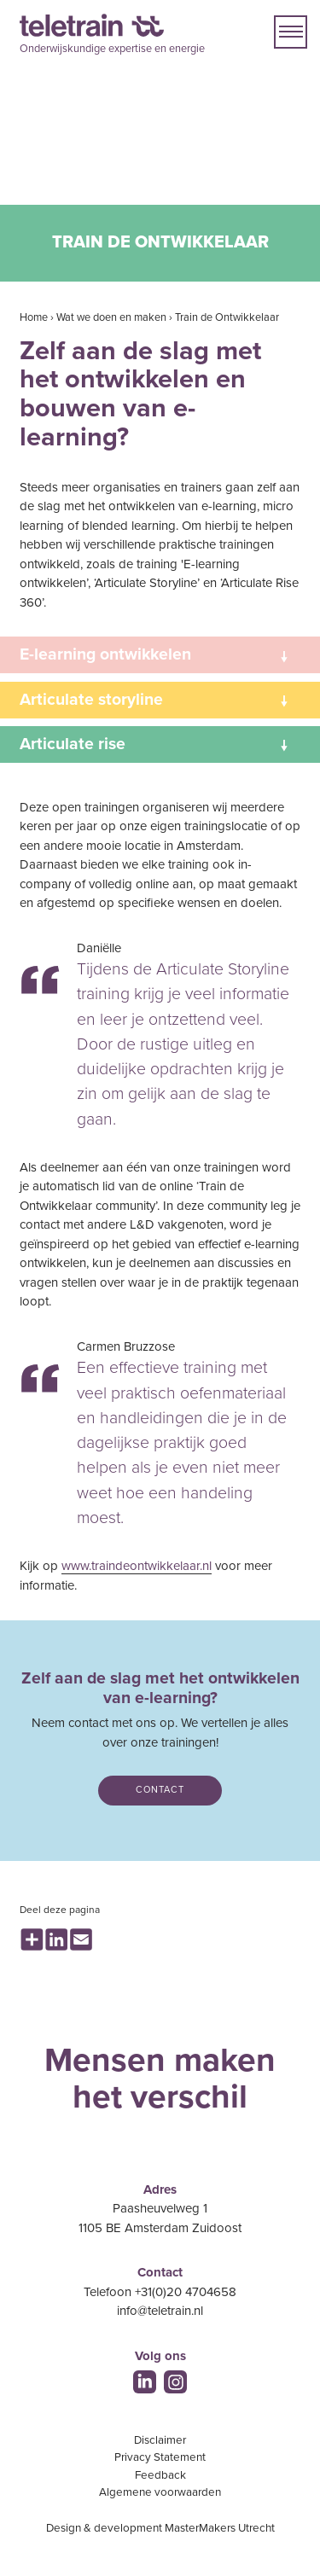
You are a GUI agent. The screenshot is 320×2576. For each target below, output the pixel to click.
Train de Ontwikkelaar (227, 317)
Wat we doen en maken (111, 317)
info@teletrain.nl (160, 2310)
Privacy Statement (160, 2457)
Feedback (160, 2475)
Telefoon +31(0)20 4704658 (160, 2292)
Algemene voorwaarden (160, 2492)
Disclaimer (160, 2440)
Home (34, 317)
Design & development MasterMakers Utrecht (160, 2528)
